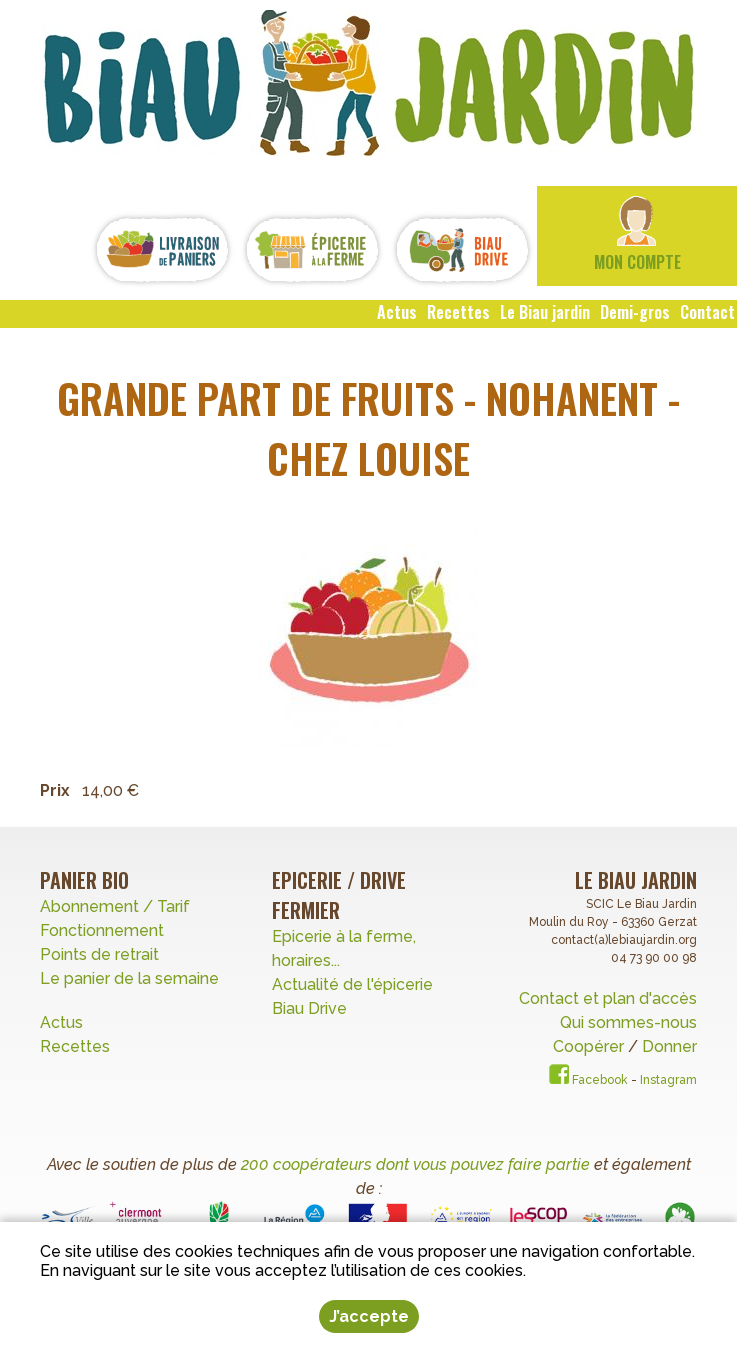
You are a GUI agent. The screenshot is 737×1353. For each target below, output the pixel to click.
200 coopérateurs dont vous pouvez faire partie (415, 1164)
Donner (669, 1046)
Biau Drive (309, 1008)
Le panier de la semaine (129, 978)
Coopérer (590, 1046)
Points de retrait (99, 954)
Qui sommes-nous (628, 1022)
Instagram (668, 1080)
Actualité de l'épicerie (352, 984)
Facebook (588, 1080)
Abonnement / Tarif (115, 906)
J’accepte (369, 1316)
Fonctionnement (102, 930)
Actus (61, 1022)
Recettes (77, 1046)
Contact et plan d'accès (608, 998)
